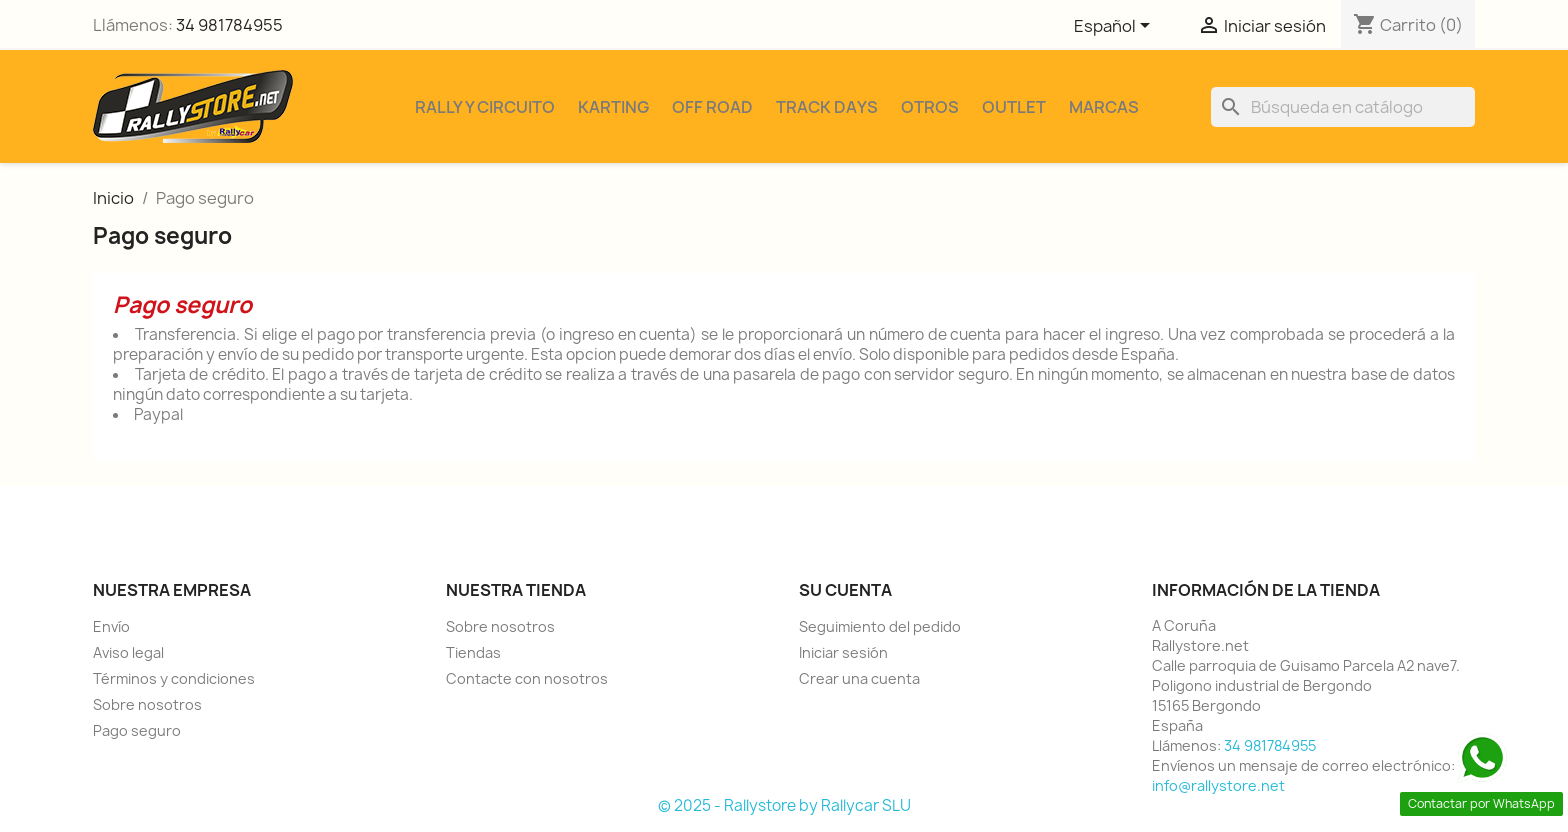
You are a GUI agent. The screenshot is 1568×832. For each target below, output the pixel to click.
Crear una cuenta (859, 678)
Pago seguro (137, 730)
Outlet (1014, 107)
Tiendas (473, 652)
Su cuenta (845, 590)
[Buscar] (1343, 107)
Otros (930, 107)
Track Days (827, 107)
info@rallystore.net (1218, 785)
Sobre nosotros (147, 704)
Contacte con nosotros (527, 678)
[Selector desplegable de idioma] (1115, 27)
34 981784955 (229, 25)
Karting (613, 107)
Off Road (712, 107)
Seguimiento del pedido (880, 626)
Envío (111, 626)
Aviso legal (128, 652)
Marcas (1104, 107)
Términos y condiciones (174, 678)
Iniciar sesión (843, 652)
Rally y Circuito (485, 107)
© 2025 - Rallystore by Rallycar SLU (784, 805)
